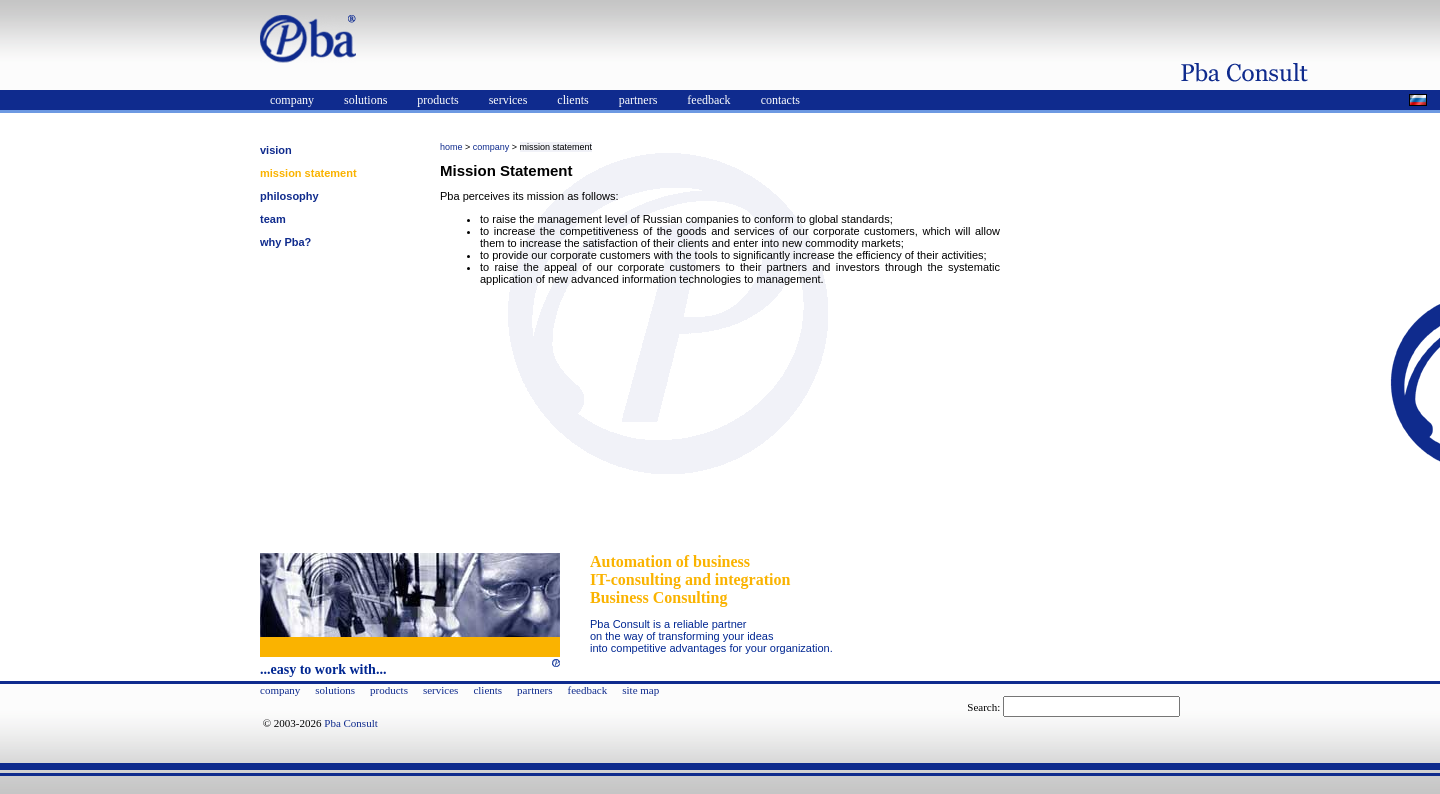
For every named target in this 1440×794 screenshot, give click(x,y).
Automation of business (670, 561)
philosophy (289, 196)
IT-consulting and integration (690, 579)
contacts (780, 100)
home (451, 147)
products (437, 100)
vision (276, 150)
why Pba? (285, 242)
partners (638, 100)
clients (572, 100)
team (273, 219)
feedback (708, 100)
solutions (365, 100)
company (292, 100)
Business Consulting (658, 597)
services (508, 100)
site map (640, 690)
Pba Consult (350, 723)
